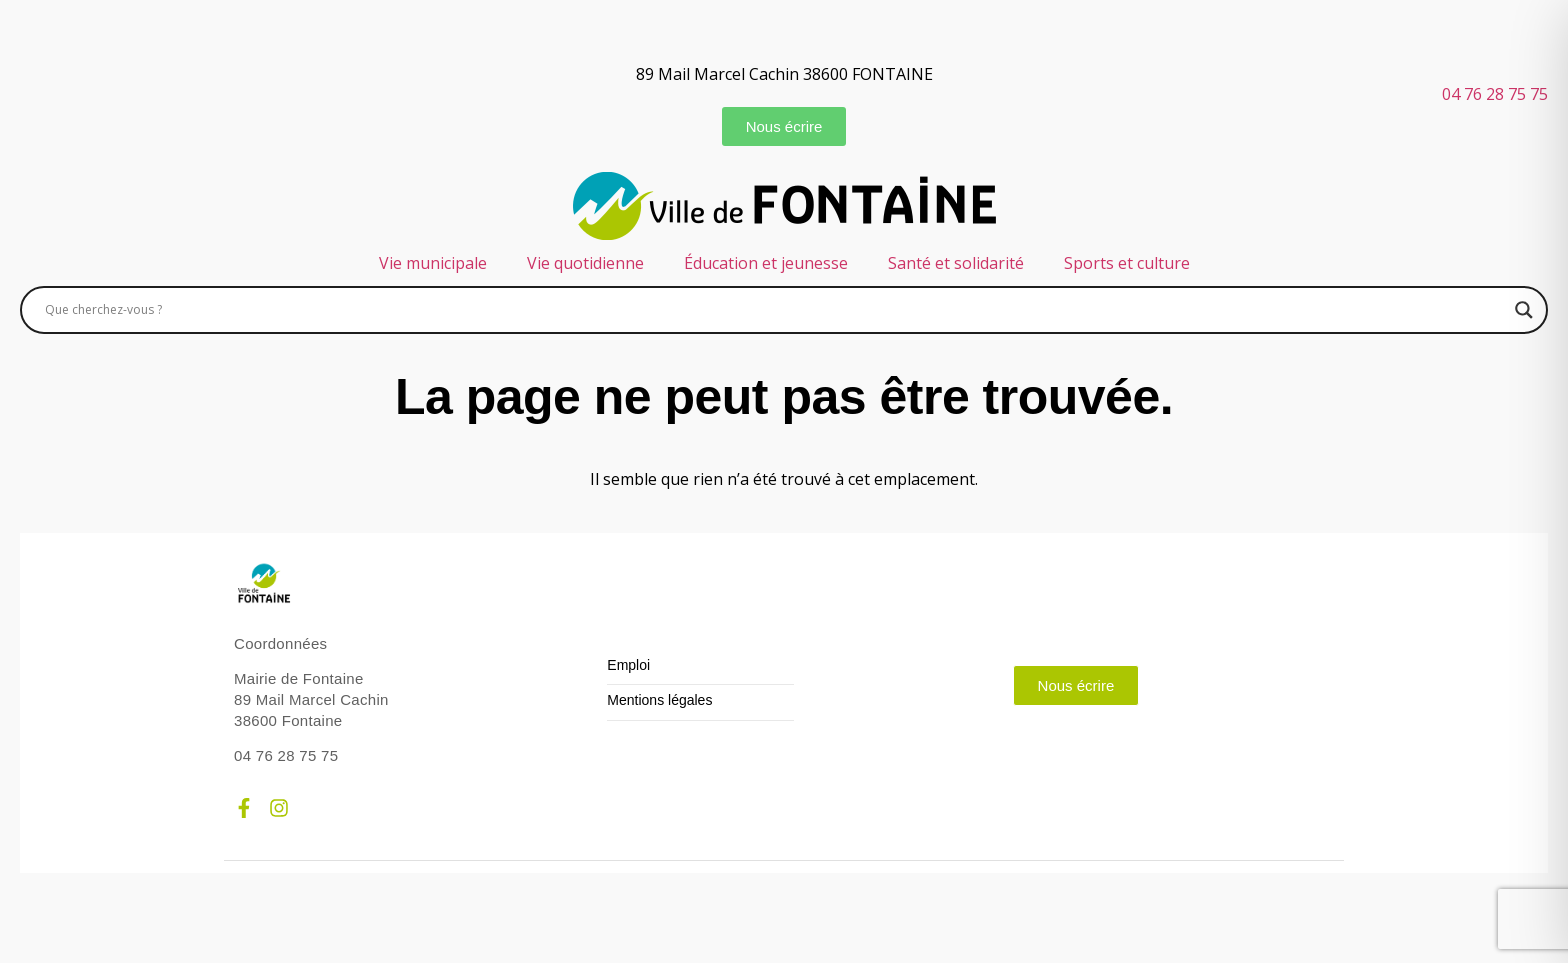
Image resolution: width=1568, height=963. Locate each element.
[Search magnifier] (1524, 310)
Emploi (628, 665)
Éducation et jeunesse (766, 263)
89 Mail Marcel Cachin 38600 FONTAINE (784, 74)
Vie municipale (433, 263)
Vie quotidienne (585, 263)
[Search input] (775, 310)
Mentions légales (659, 700)
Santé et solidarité (956, 263)
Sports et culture (1127, 263)
